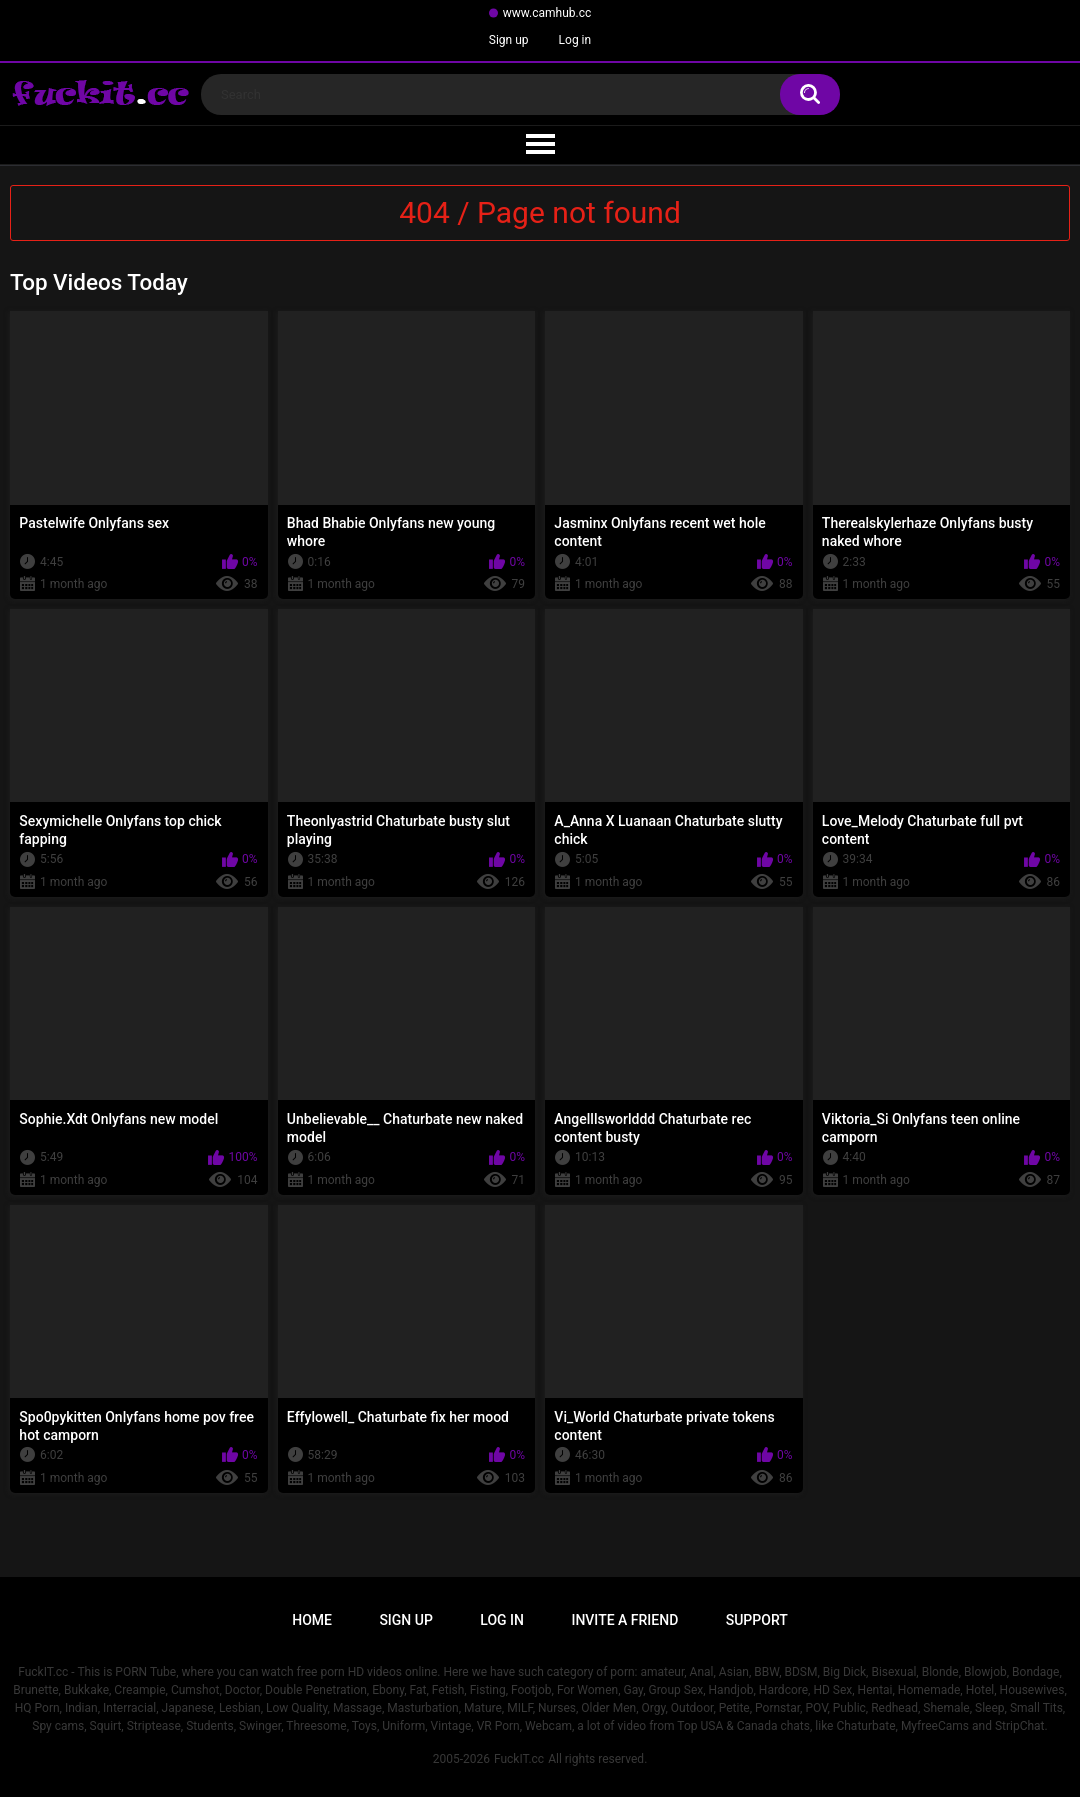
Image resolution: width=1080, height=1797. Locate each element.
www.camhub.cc (547, 13)
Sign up (509, 40)
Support (757, 1620)
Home (312, 1620)
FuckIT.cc (519, 1759)
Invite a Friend (624, 1620)
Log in (575, 40)
